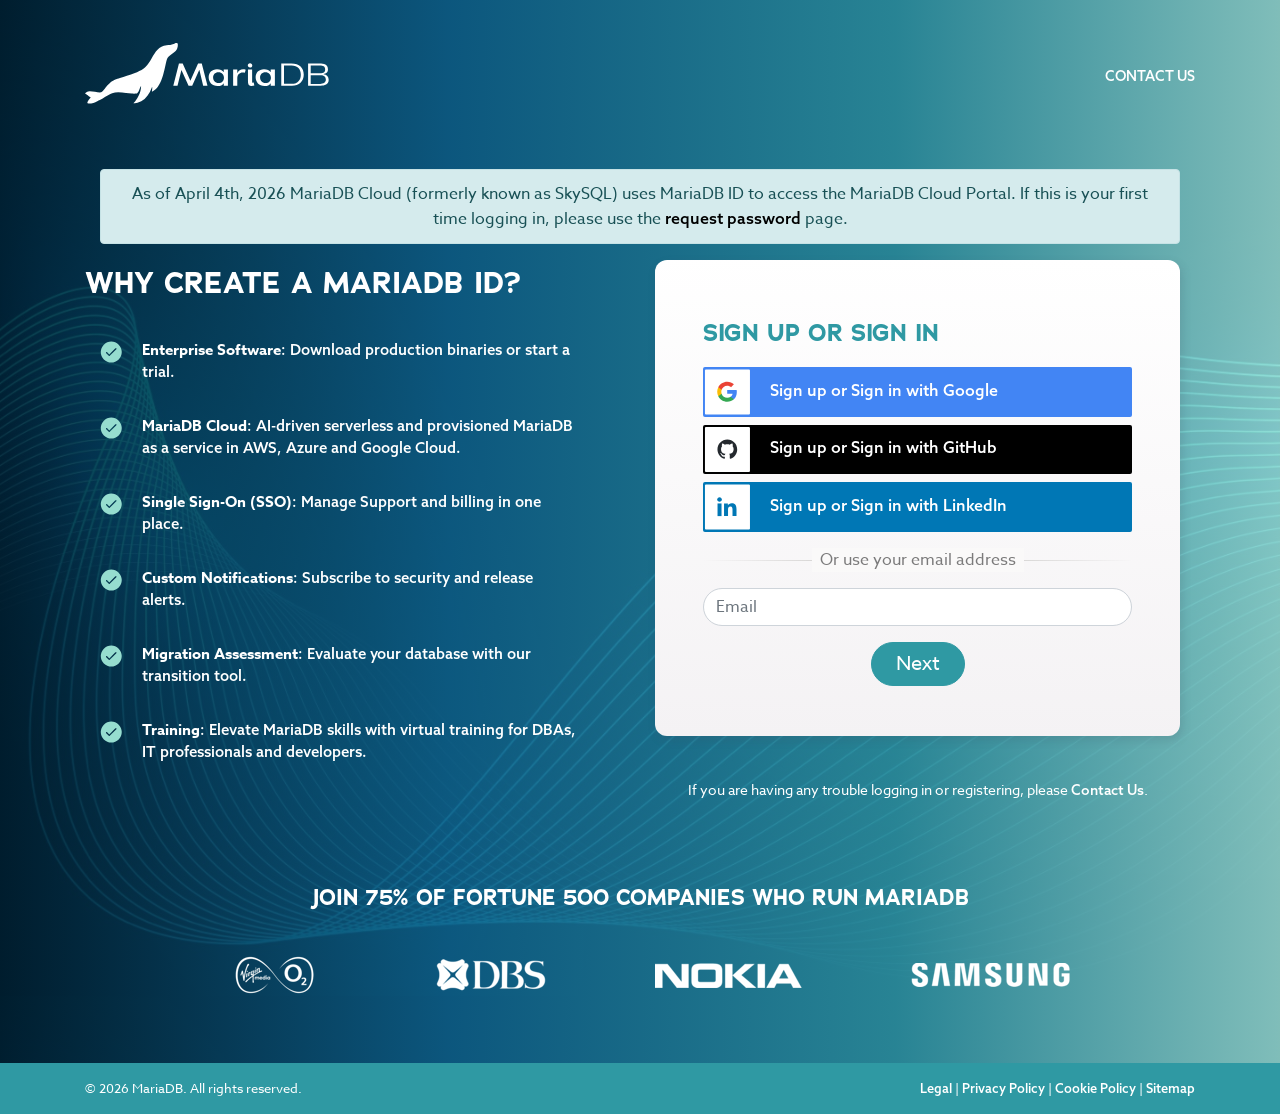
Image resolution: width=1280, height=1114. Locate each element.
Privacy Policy (1003, 1088)
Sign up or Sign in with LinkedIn (855, 507)
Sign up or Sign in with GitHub (850, 449)
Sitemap (1170, 1088)
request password (733, 218)
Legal (936, 1088)
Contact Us (1150, 76)
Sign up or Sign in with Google (851, 392)
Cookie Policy (1095, 1088)
